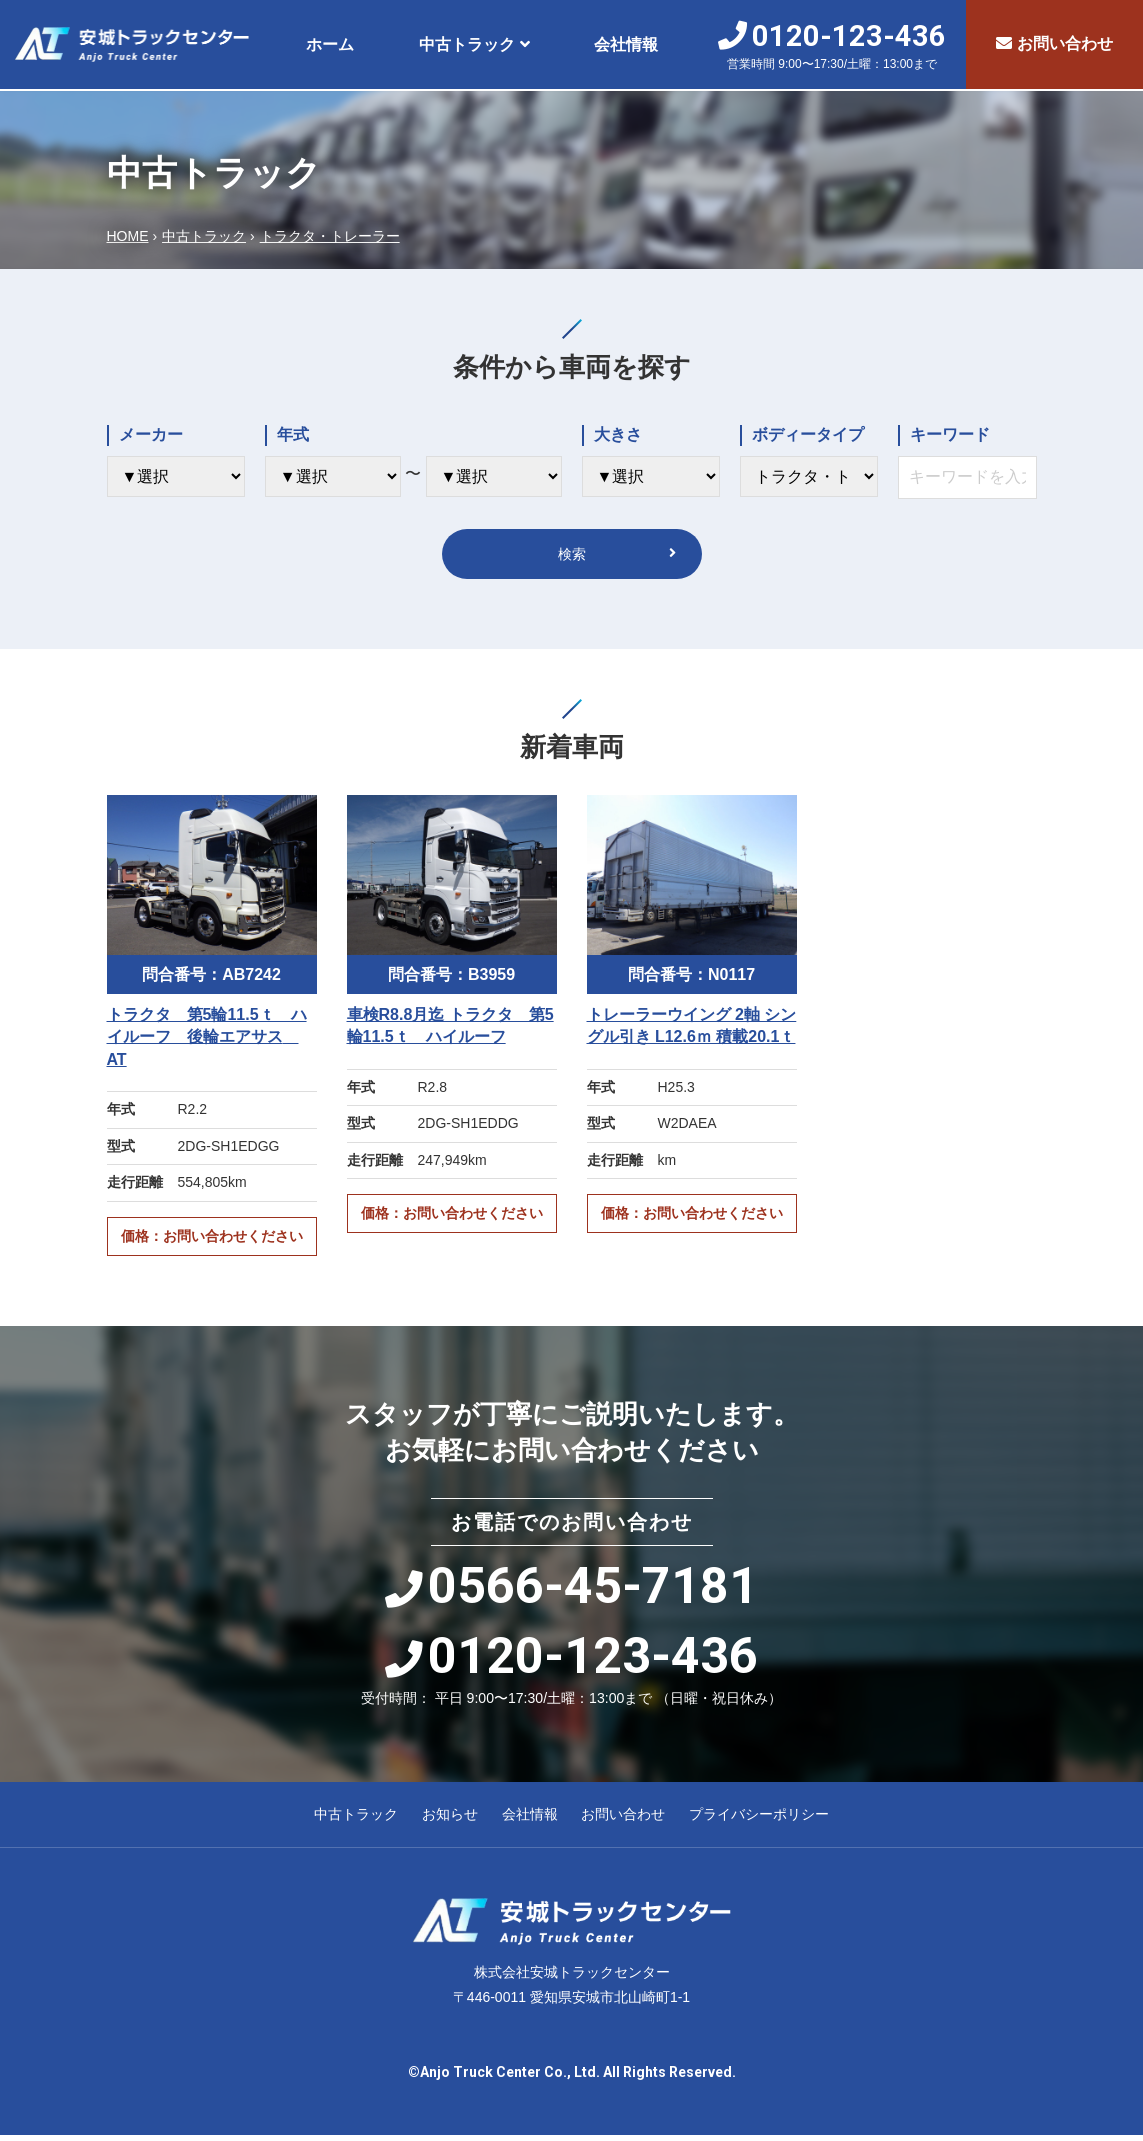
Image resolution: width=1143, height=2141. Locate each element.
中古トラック (467, 44)
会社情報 (626, 44)
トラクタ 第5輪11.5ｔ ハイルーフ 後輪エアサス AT (207, 1043)
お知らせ (450, 1820)
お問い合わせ (1054, 43)
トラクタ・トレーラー (330, 236)
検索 (572, 556)
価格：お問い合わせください (212, 1242)
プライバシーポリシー (759, 1820)
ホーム (330, 44)
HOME (128, 236)
